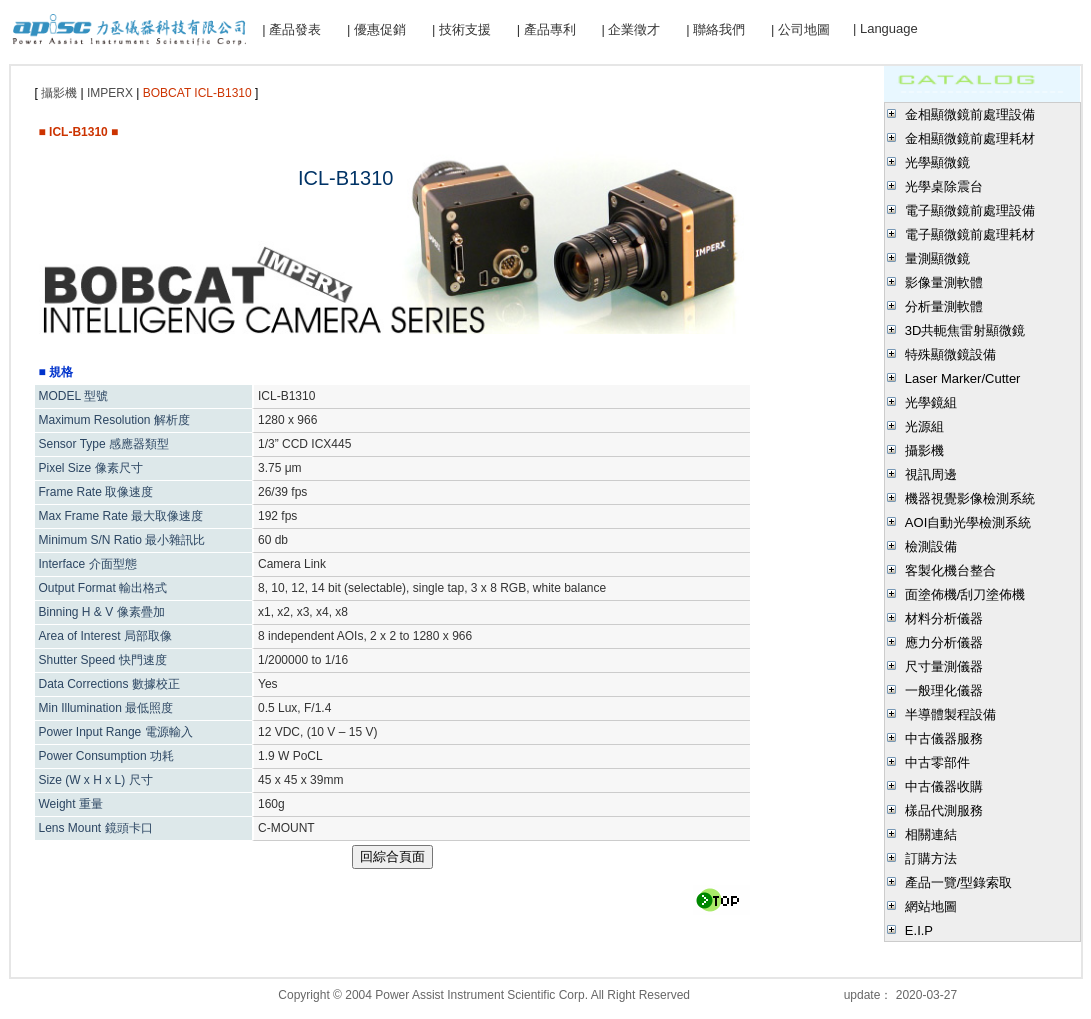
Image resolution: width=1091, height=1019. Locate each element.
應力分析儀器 (944, 642)
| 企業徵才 (630, 29)
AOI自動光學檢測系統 (968, 522)
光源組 (924, 426)
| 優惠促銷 (376, 29)
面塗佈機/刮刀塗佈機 (965, 594)
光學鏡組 (931, 402)
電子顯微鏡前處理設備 (970, 210)
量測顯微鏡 (937, 258)
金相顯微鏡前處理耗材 (970, 138)
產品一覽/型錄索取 (959, 882)
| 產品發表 (291, 29)
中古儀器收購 (944, 786)
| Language (885, 28)
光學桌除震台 (944, 186)
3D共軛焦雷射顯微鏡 (965, 330)
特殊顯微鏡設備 (950, 354)
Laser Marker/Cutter (963, 378)
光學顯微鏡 (937, 162)
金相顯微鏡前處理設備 (970, 114)
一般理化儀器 (944, 690)
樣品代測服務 (944, 810)
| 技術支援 (461, 29)
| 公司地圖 (800, 29)
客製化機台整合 (950, 570)
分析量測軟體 (944, 306)
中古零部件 (937, 762)
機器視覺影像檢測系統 (970, 498)
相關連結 (931, 834)
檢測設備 (931, 546)
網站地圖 (931, 906)
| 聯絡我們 (715, 29)
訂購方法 (931, 858)
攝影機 (924, 450)
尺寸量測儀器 (944, 666)
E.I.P (919, 930)
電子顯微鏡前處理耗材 (970, 234)
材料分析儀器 (944, 618)
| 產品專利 (546, 29)
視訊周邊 (931, 474)
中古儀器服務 (944, 738)
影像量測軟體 (944, 282)
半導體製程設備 (950, 714)
